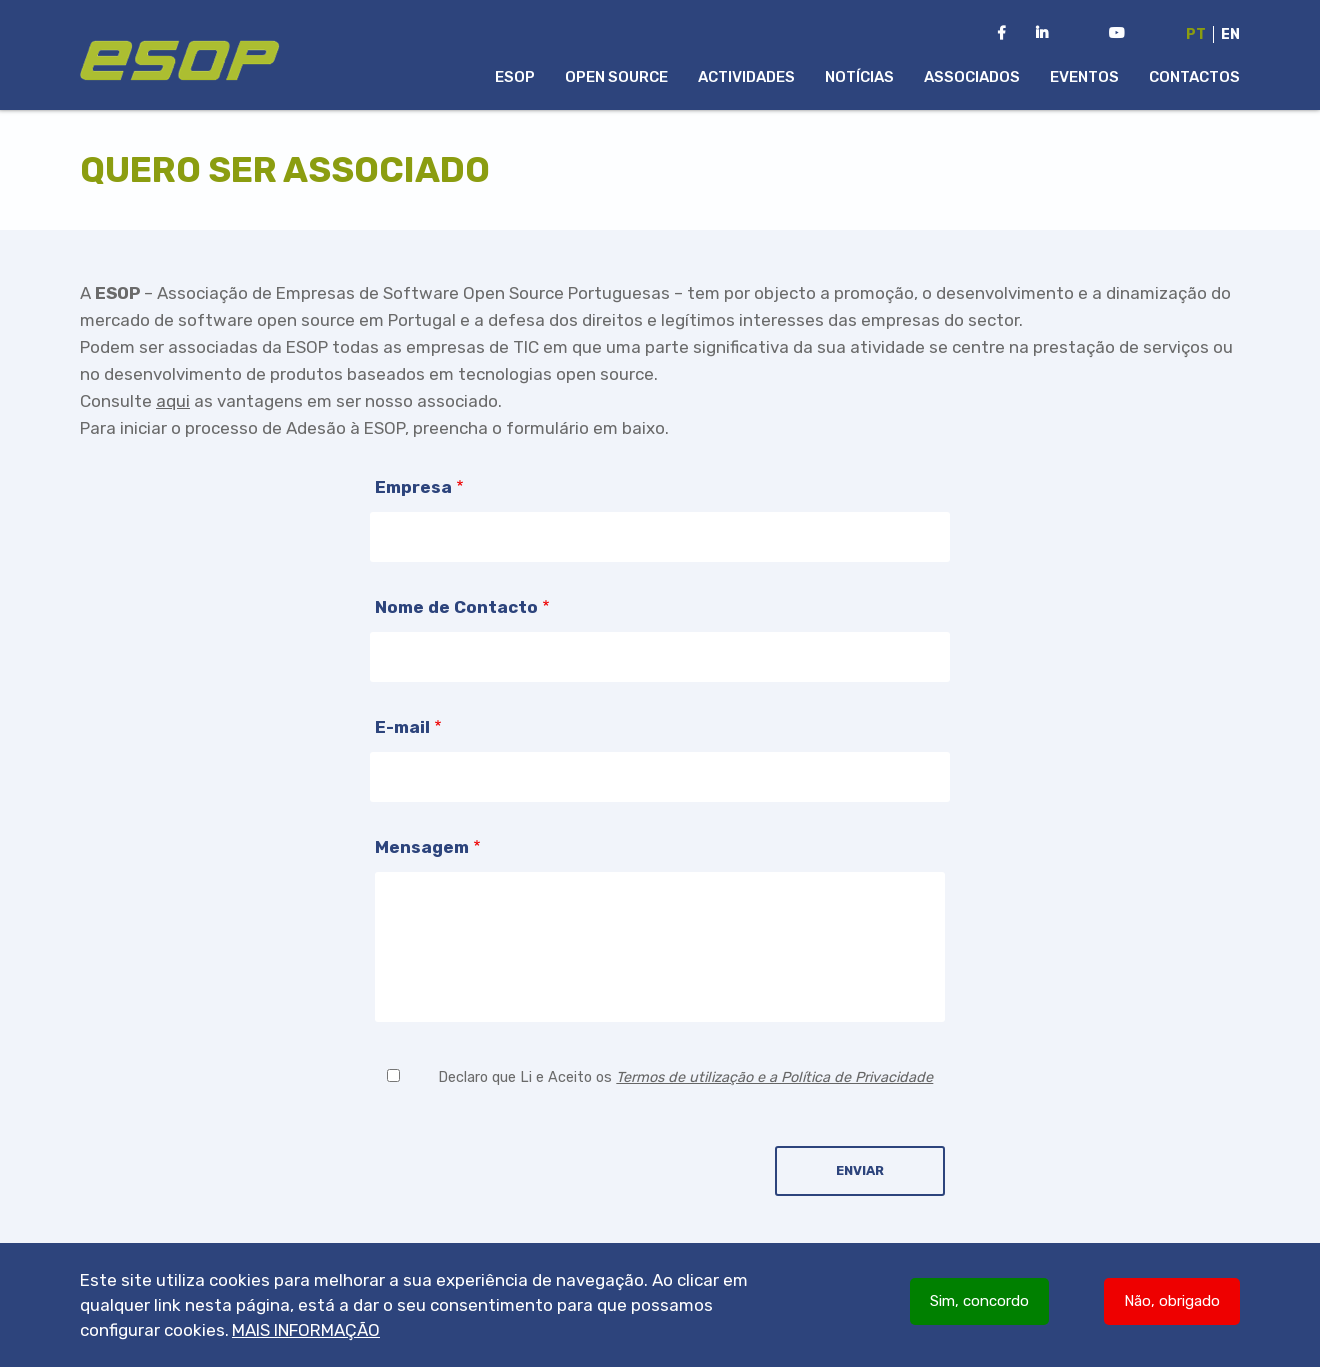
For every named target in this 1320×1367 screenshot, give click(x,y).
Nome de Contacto (456, 607)
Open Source (616, 77)
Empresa (413, 487)
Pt (1196, 34)
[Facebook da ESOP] (1001, 33)
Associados (972, 77)
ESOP (515, 77)
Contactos (1194, 77)
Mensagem (422, 847)
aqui (173, 401)
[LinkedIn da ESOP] (1042, 33)
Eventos (1084, 77)
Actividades (746, 77)
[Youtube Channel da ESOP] (1117, 33)
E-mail (402, 727)
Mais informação (306, 1330)
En (1230, 34)
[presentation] (527, 1153)
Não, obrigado (1172, 1301)
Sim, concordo (979, 1301)
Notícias (859, 77)
